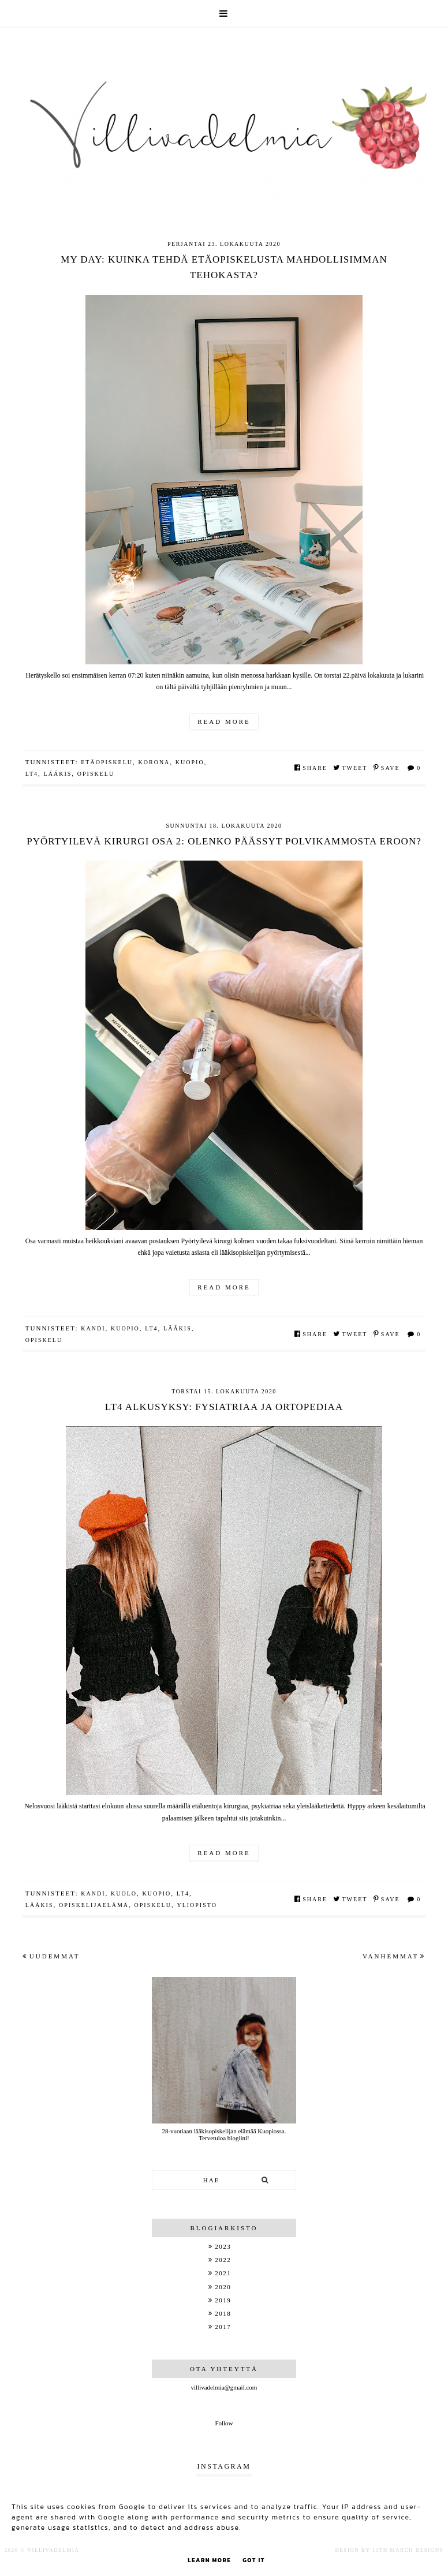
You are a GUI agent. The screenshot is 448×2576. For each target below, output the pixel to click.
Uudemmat (51, 1956)
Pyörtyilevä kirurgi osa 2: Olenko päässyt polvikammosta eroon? (224, 841)
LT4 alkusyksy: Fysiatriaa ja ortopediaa (224, 1406)
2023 (223, 2246)
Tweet (350, 767)
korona (154, 762)
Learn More (209, 2560)
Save (387, 767)
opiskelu (95, 774)
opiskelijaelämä (94, 1905)
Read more (223, 721)
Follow (224, 2423)
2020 (223, 2286)
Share (310, 767)
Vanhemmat (394, 1956)
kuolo (124, 1893)
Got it (253, 2560)
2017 (223, 2326)
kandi (93, 1328)
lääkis (58, 774)
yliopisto (196, 1905)
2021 (223, 2273)
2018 (223, 2313)
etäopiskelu (107, 762)
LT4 (31, 774)
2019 (223, 2300)
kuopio (190, 762)
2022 (223, 2259)
